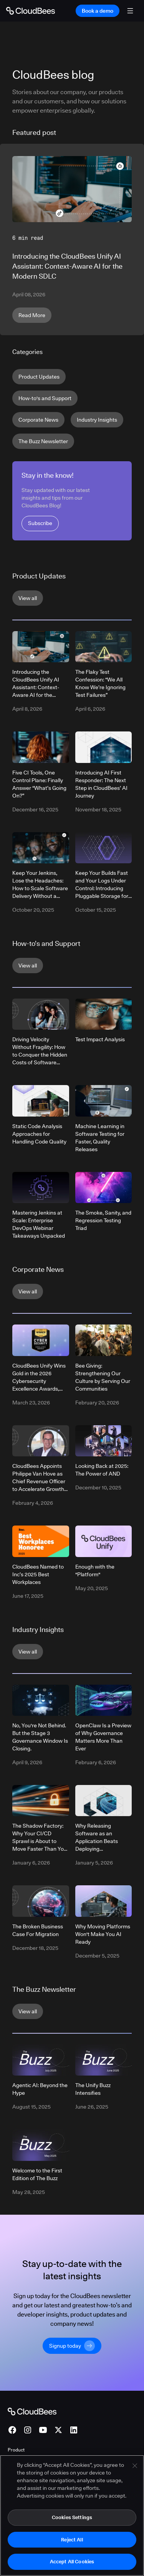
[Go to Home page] (30, 11)
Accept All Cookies (72, 2561)
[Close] (134, 2465)
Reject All (72, 2539)
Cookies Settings (72, 2517)
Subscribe (40, 523)
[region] (72, 2515)
